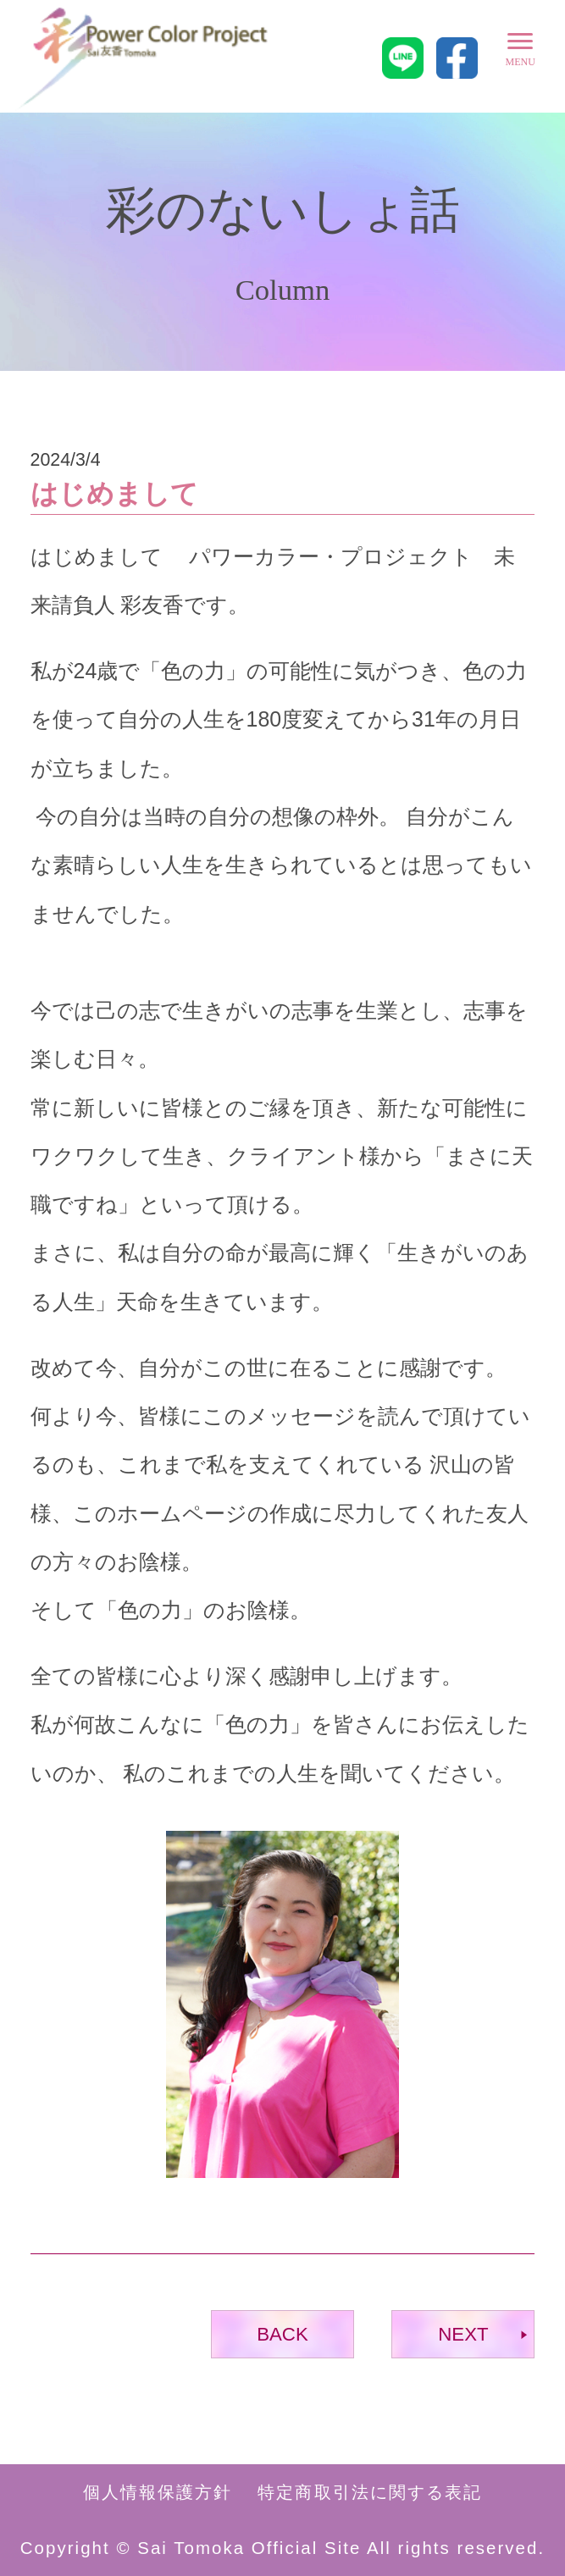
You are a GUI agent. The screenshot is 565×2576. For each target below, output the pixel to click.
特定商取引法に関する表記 (370, 2491)
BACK (282, 2334)
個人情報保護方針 (157, 2491)
